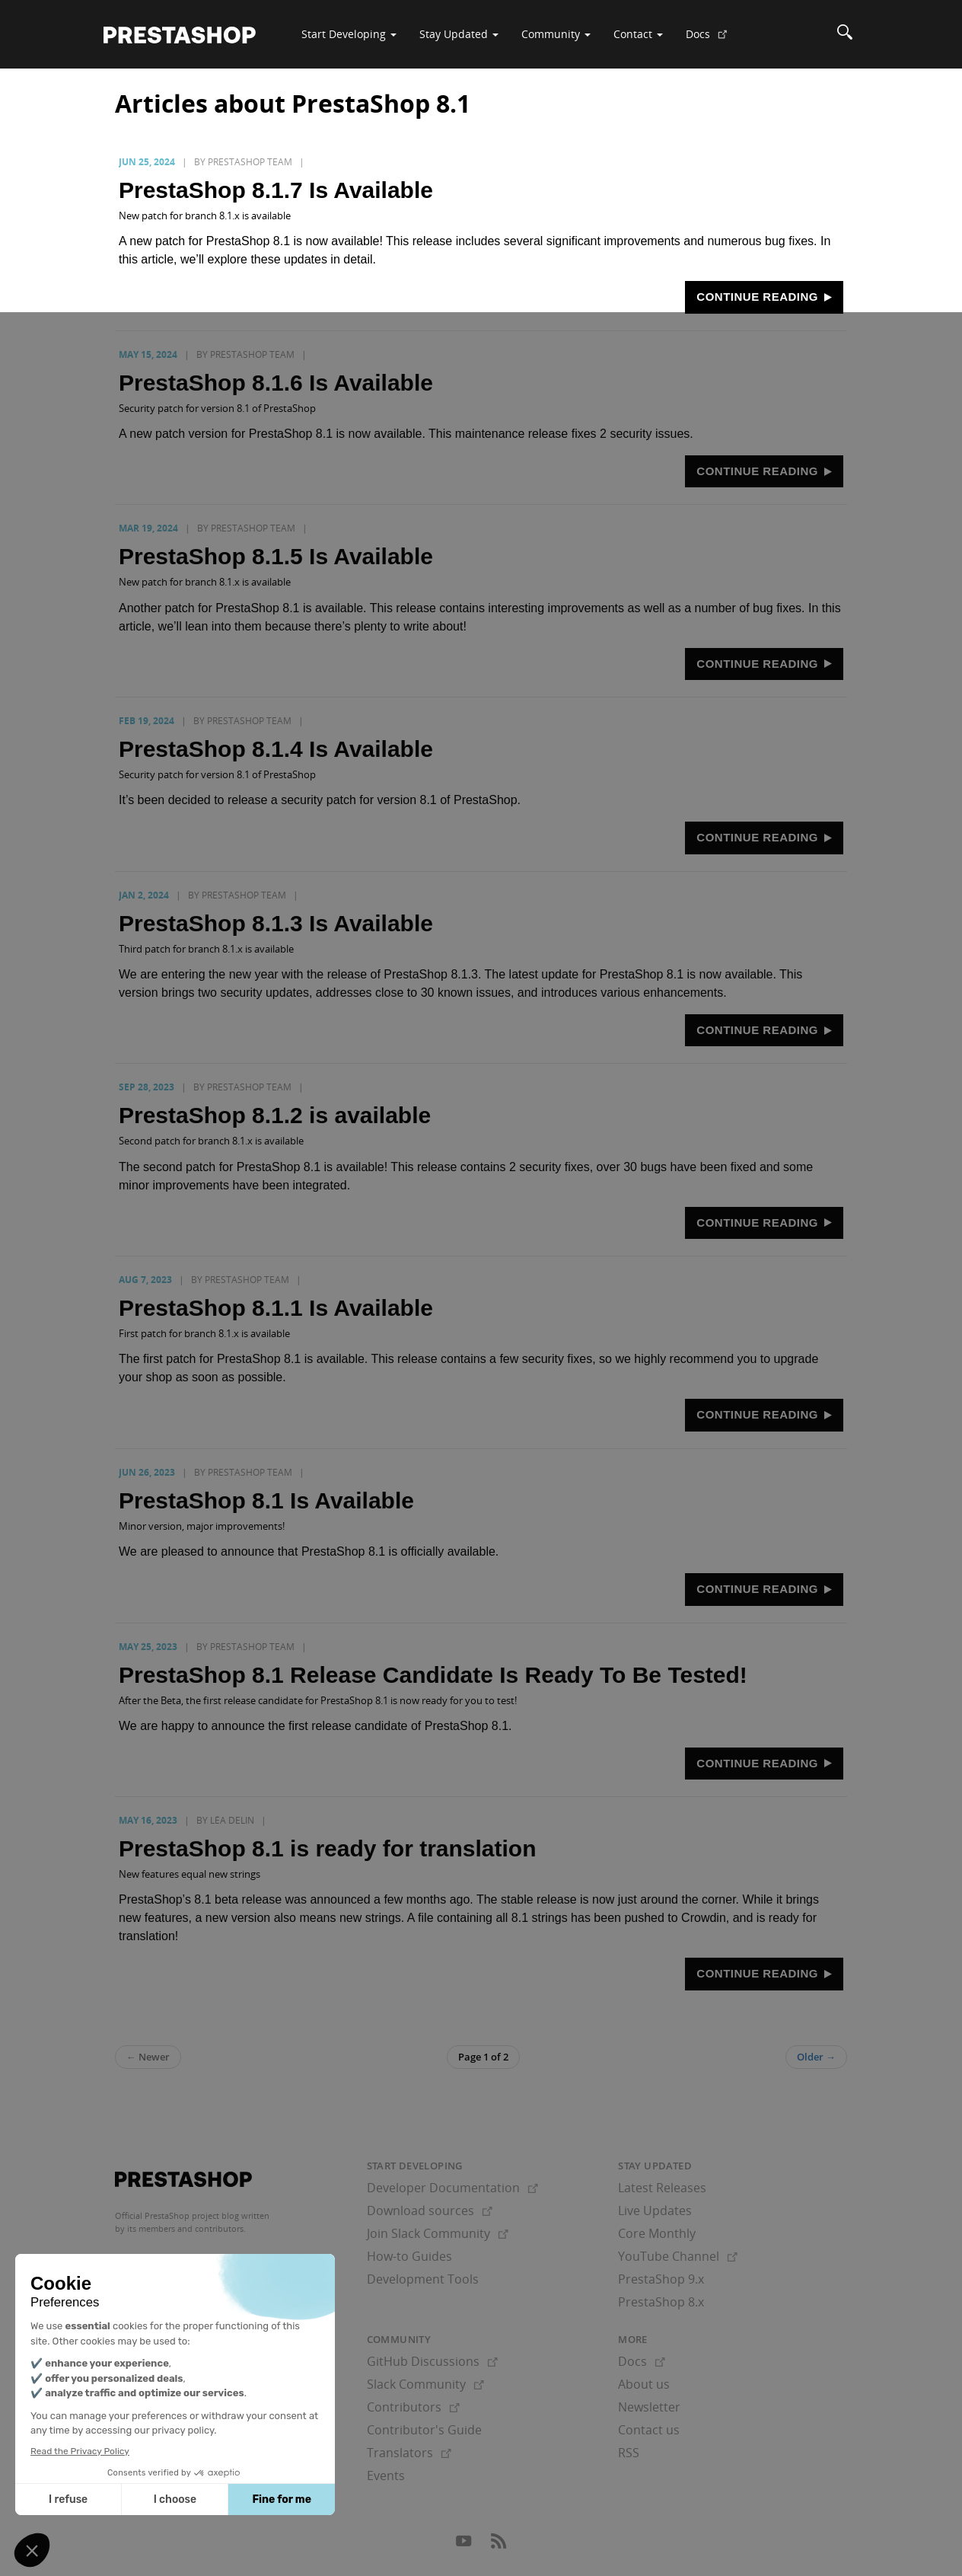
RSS (628, 2452)
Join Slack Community (437, 2233)
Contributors (413, 2407)
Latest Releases (662, 2187)
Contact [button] (638, 34)
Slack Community (425, 2384)
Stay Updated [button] (459, 34)
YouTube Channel (677, 2256)
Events (386, 2475)
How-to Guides (409, 2256)
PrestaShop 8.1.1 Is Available (276, 1307)
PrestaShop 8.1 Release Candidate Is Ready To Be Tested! (433, 1674)
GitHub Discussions (432, 2361)
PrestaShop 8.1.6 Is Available (276, 382)
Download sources (429, 2210)
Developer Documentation (452, 2187)
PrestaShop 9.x (661, 2279)
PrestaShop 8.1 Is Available (266, 1500)
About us (644, 2384)
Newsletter (649, 2407)
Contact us (649, 2429)
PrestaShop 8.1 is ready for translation (328, 1848)
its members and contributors (185, 2228)
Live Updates (655, 2210)
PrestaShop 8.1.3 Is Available (276, 923)
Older (816, 2057)
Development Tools (423, 2279)
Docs (712, 39)
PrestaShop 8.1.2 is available (275, 1115)
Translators (409, 2452)
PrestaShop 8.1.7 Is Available (276, 190)
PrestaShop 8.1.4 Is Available (276, 748)
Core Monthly (657, 2233)
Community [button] (556, 34)
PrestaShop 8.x (661, 2302)
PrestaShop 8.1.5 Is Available (276, 556)
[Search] (844, 34)
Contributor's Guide (424, 2429)
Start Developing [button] (349, 34)
